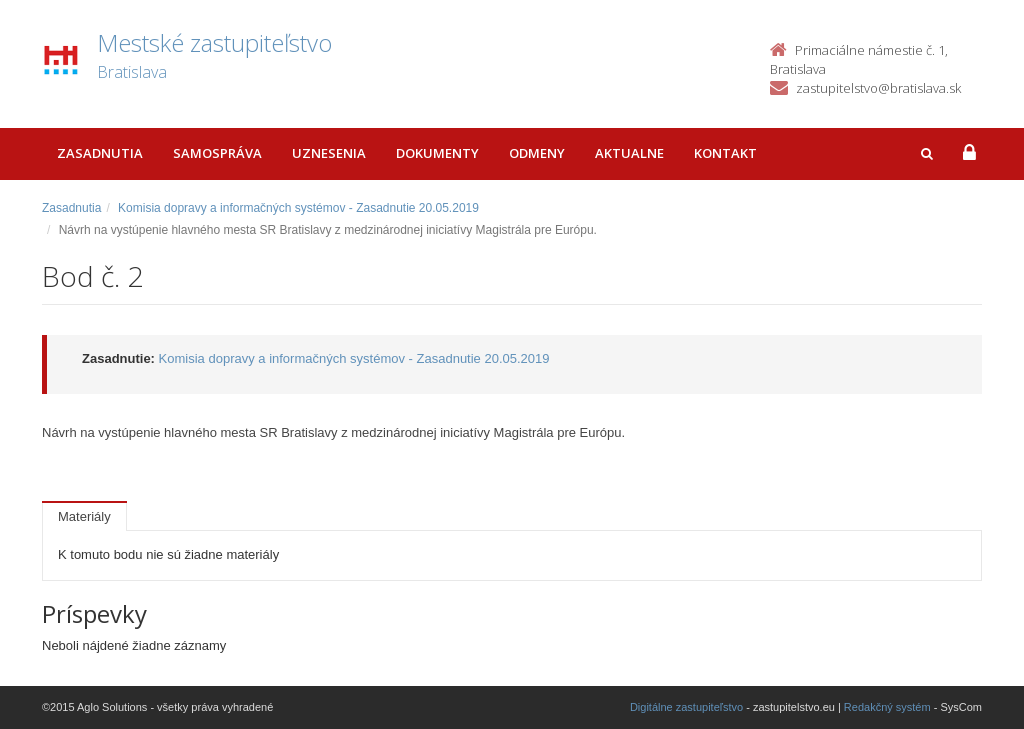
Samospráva (217, 153)
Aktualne (629, 153)
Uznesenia (329, 153)
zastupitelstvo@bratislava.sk (878, 88)
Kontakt (725, 153)
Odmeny (537, 153)
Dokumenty (437, 153)
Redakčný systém (887, 707)
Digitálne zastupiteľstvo (686, 707)
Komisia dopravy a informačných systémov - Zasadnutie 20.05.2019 (298, 208)
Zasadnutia (100, 153)
